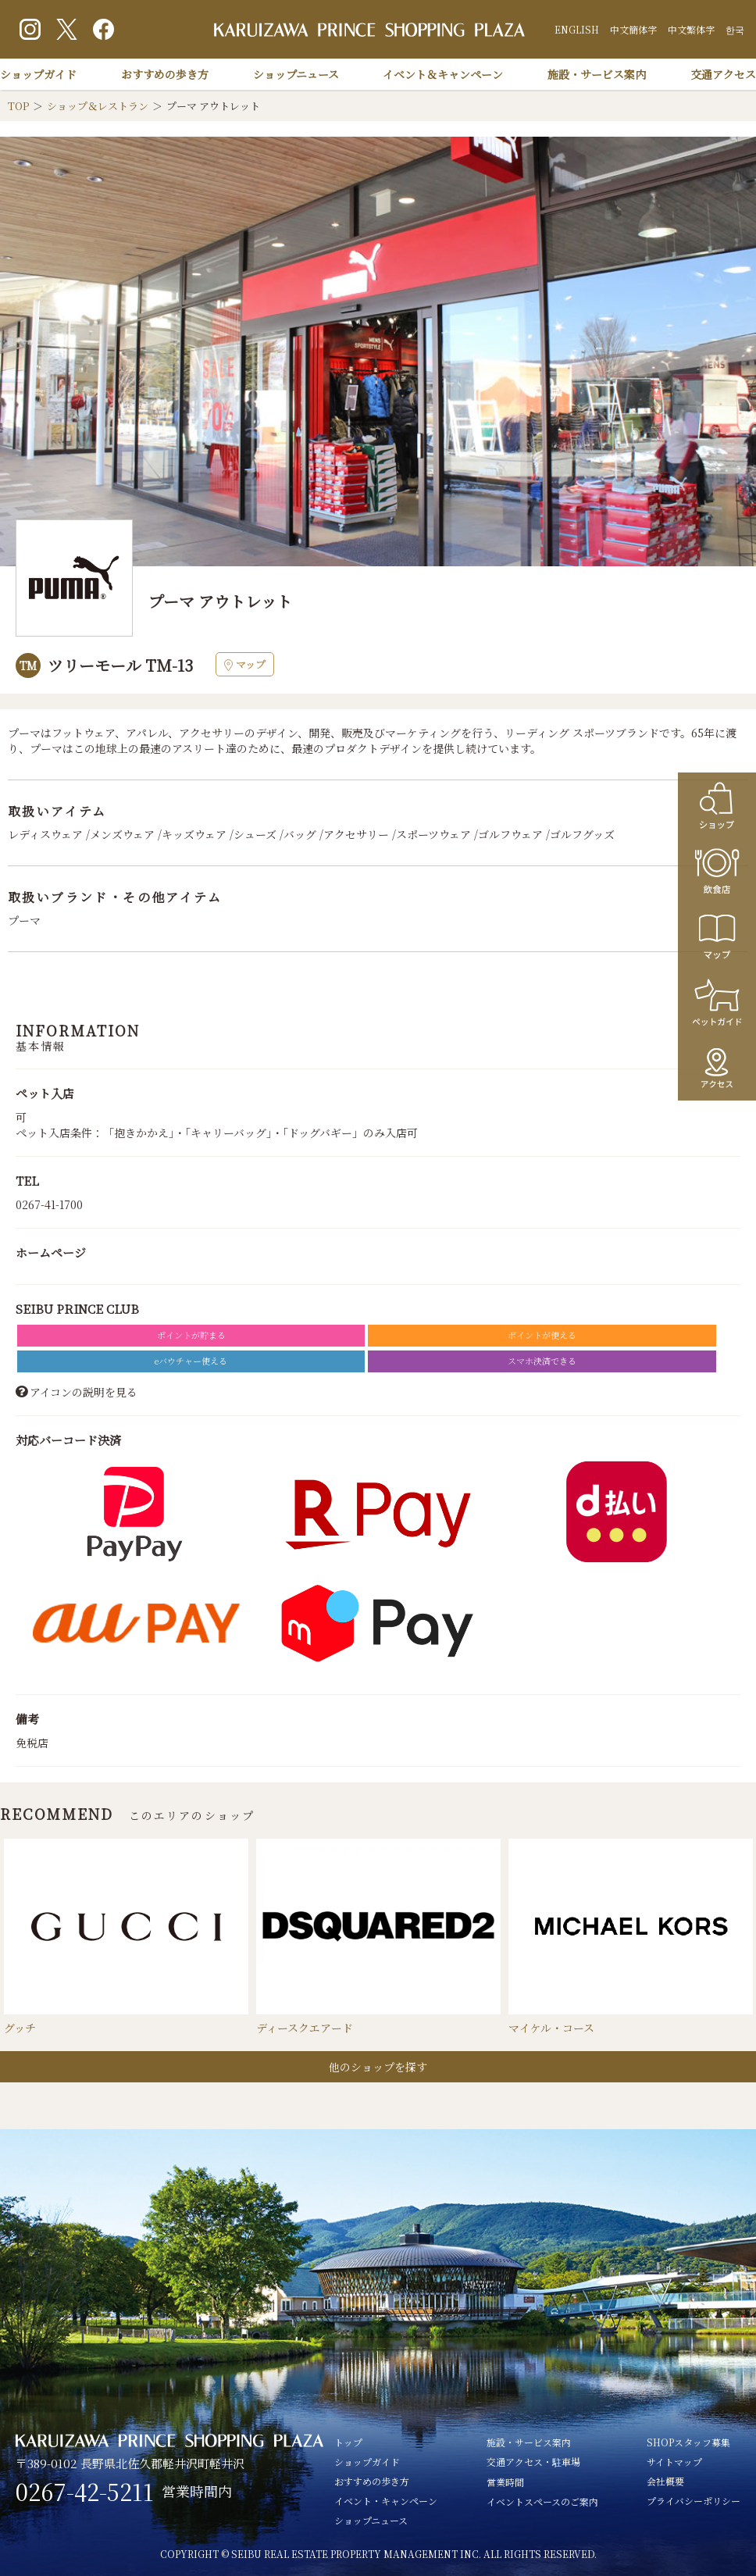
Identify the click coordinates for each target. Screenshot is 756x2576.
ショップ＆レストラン (97, 105)
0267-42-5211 (85, 2491)
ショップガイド (38, 74)
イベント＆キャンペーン (443, 74)
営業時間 (505, 2482)
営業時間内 (197, 2491)
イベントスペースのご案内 (542, 2501)
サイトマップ (674, 2461)
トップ (348, 2442)
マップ (245, 664)
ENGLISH (577, 29)
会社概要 (665, 2481)
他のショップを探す (378, 2067)
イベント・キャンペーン (385, 2500)
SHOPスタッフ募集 (688, 2442)
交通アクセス (723, 74)
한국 (735, 29)
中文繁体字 (691, 29)
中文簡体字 (633, 29)
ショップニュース (296, 74)
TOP (18, 105)
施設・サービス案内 (596, 74)
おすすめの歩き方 (165, 74)
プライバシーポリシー (693, 2500)
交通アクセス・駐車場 (533, 2461)
